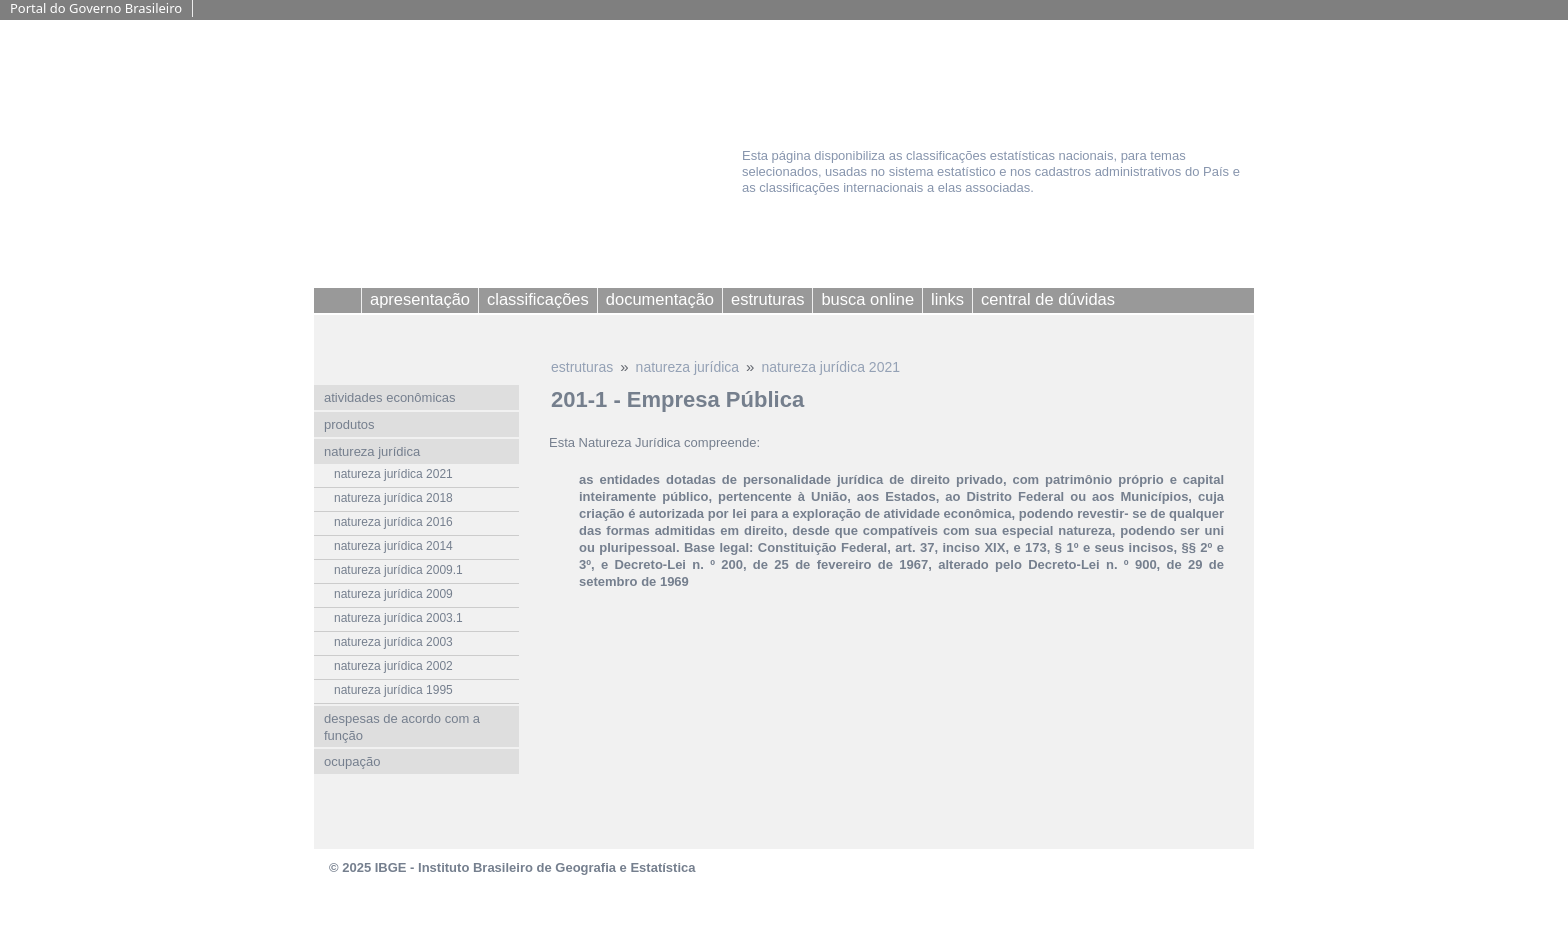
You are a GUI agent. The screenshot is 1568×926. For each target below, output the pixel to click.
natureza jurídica (688, 367)
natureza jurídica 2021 (830, 367)
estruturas (582, 367)
